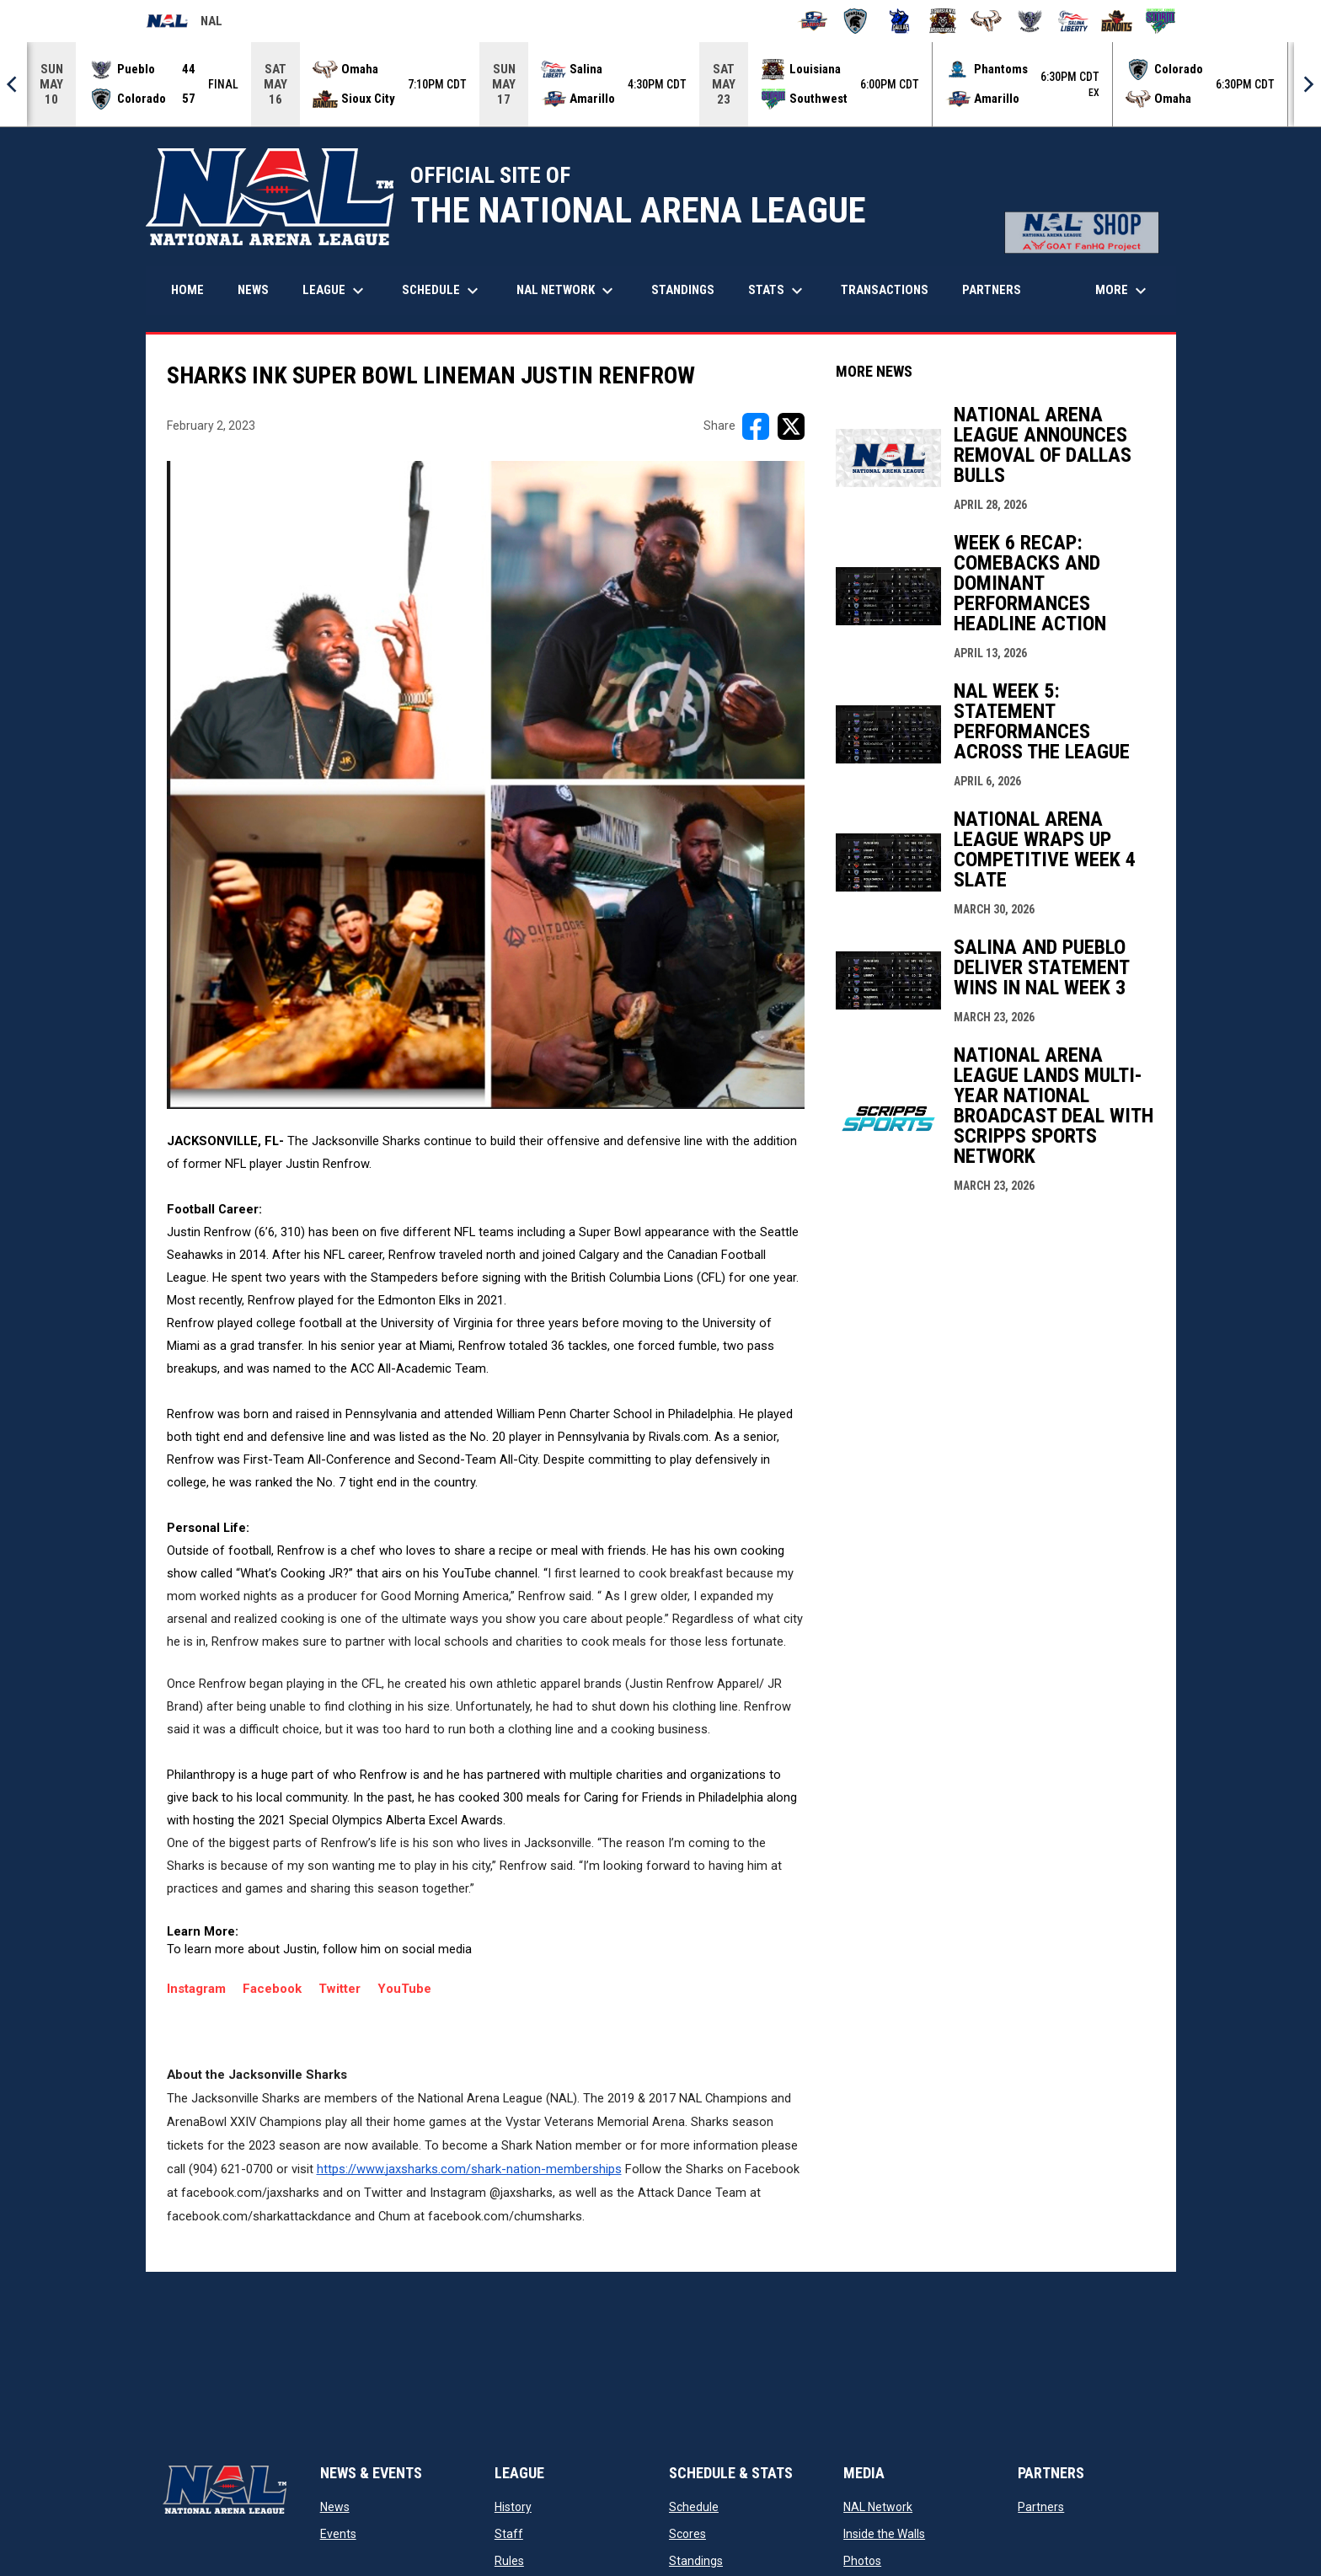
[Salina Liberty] (1073, 21)
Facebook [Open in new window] (272, 1988)
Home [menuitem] (187, 289)
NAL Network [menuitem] (573, 291)
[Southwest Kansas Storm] (1160, 21)
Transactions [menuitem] (884, 289)
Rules (509, 2561)
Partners (1041, 2507)
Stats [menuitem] (777, 291)
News (335, 2507)
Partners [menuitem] (991, 289)
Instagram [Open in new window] (205, 1988)
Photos (862, 2561)
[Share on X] (791, 426)
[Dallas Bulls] (899, 21)
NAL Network (877, 2507)
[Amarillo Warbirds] (812, 21)
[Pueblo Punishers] (1030, 21)
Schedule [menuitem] (442, 291)
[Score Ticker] (660, 84)
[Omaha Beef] (986, 21)
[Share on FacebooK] (755, 426)
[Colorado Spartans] (855, 21)
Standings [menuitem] (682, 289)
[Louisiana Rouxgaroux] (943, 21)
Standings (696, 2561)
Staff (509, 2534)
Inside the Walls (884, 2534)
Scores (687, 2534)
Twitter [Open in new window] (339, 1988)
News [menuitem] (253, 289)
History (513, 2507)
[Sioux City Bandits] (1116, 21)
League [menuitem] (335, 291)
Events (338, 2534)
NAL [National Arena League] (184, 23)
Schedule (694, 2507)
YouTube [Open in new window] (404, 1988)
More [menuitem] (1123, 291)
